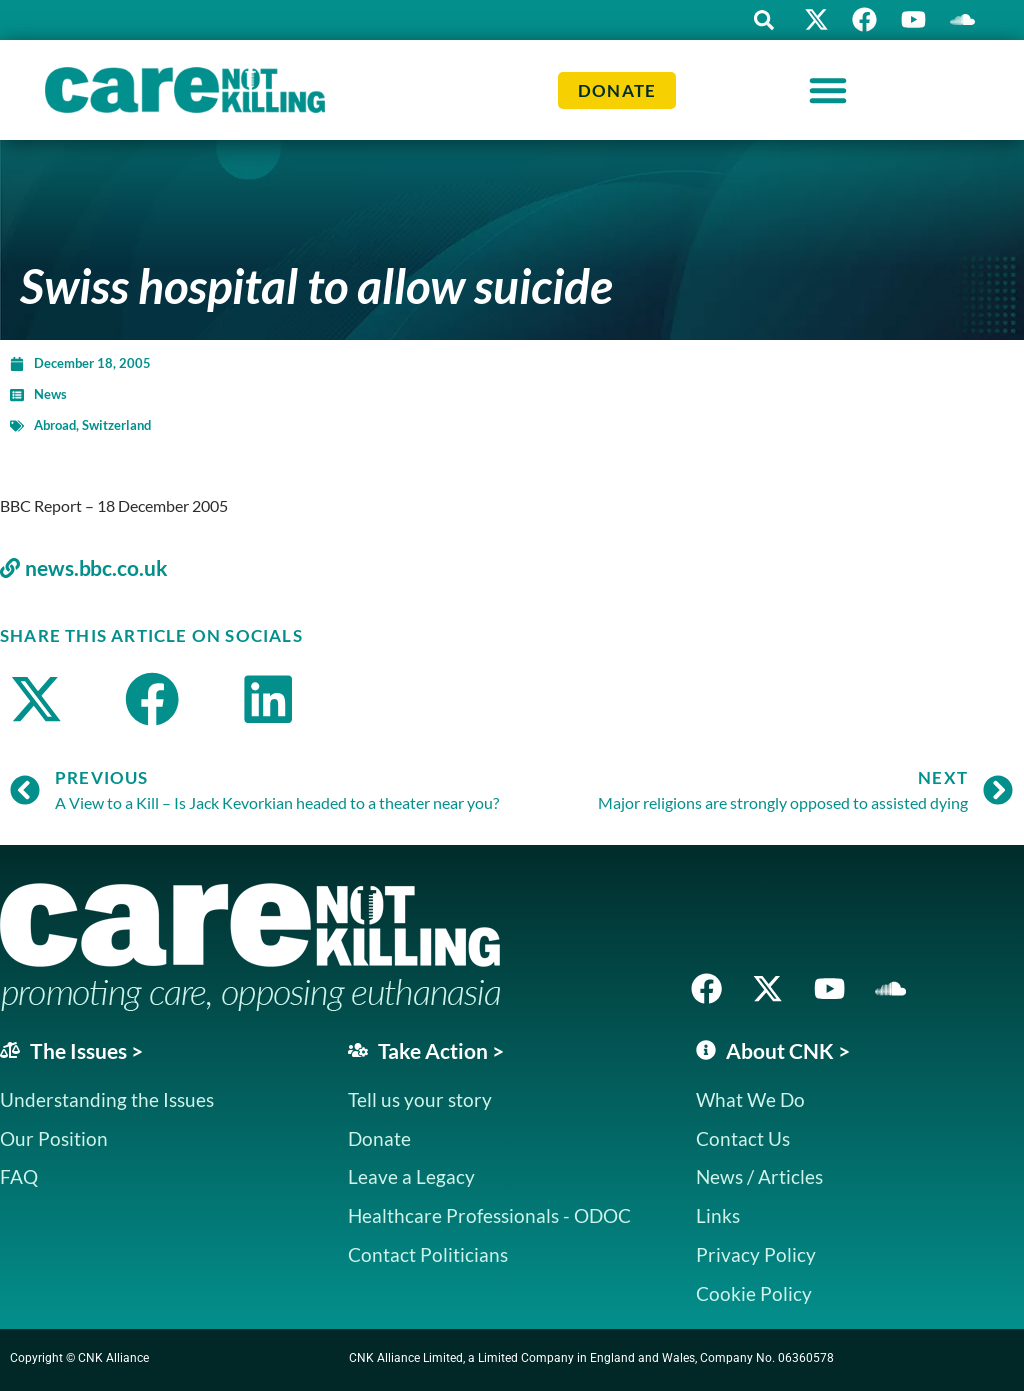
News (50, 394)
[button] (759, 20)
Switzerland (116, 425)
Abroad (55, 425)
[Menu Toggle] (828, 90)
